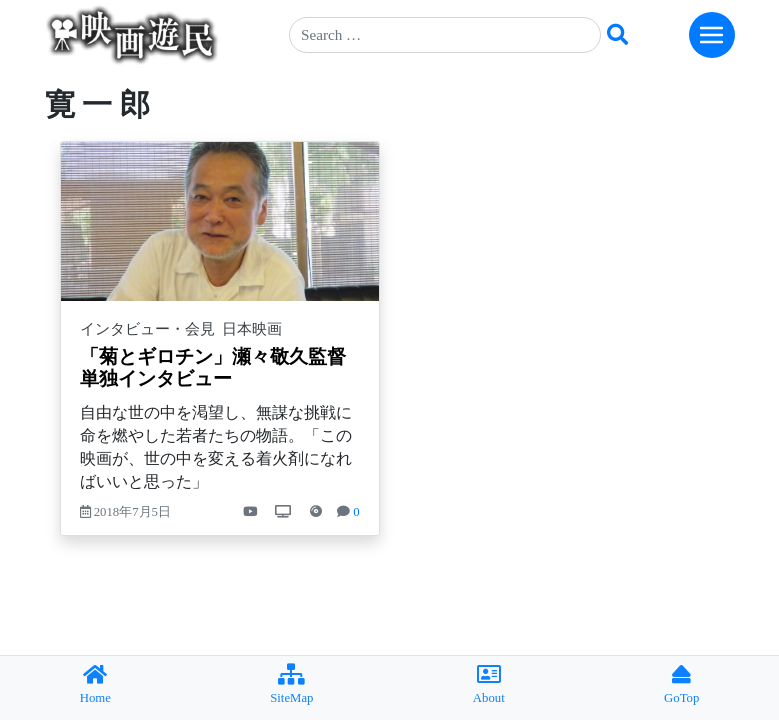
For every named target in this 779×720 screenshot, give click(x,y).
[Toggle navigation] (712, 35)
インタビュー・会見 (147, 328)
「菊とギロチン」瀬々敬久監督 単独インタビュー (222, 368)
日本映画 (252, 328)
